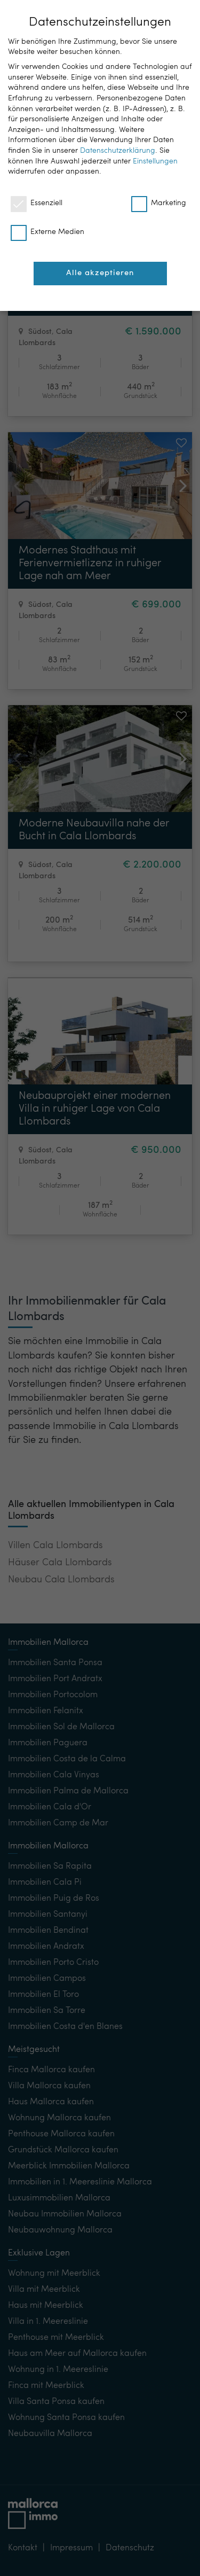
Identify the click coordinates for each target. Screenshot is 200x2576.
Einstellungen (155, 161)
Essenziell (36, 203)
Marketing (158, 203)
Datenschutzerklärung (117, 150)
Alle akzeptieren (100, 273)
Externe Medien (47, 232)
